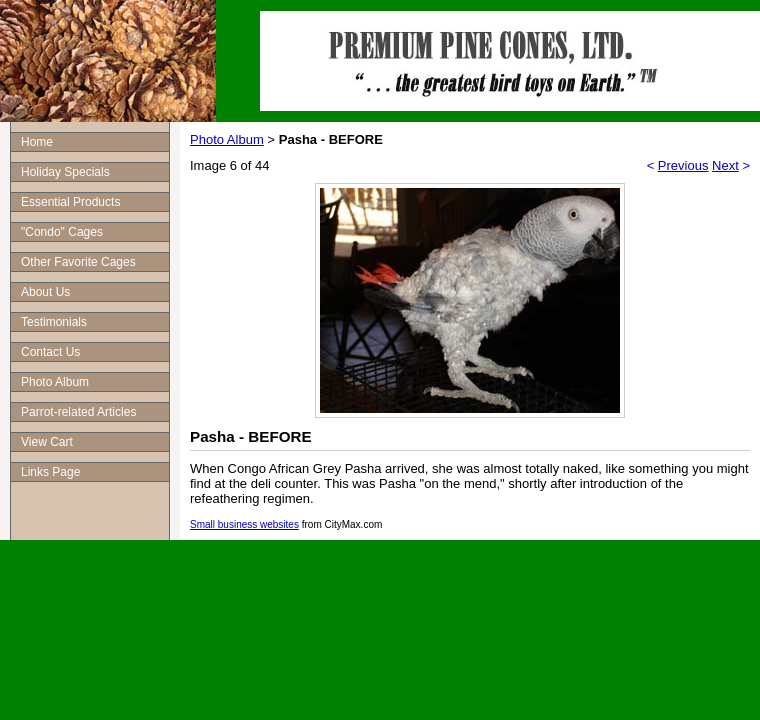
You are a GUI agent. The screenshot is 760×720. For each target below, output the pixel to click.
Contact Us (50, 352)
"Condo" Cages (62, 232)
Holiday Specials (65, 172)
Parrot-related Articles (78, 412)
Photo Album (55, 382)
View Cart (47, 442)
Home (37, 142)
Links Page (50, 472)
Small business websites (244, 524)
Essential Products (70, 202)
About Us (45, 292)
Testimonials (54, 322)
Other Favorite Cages (78, 262)
